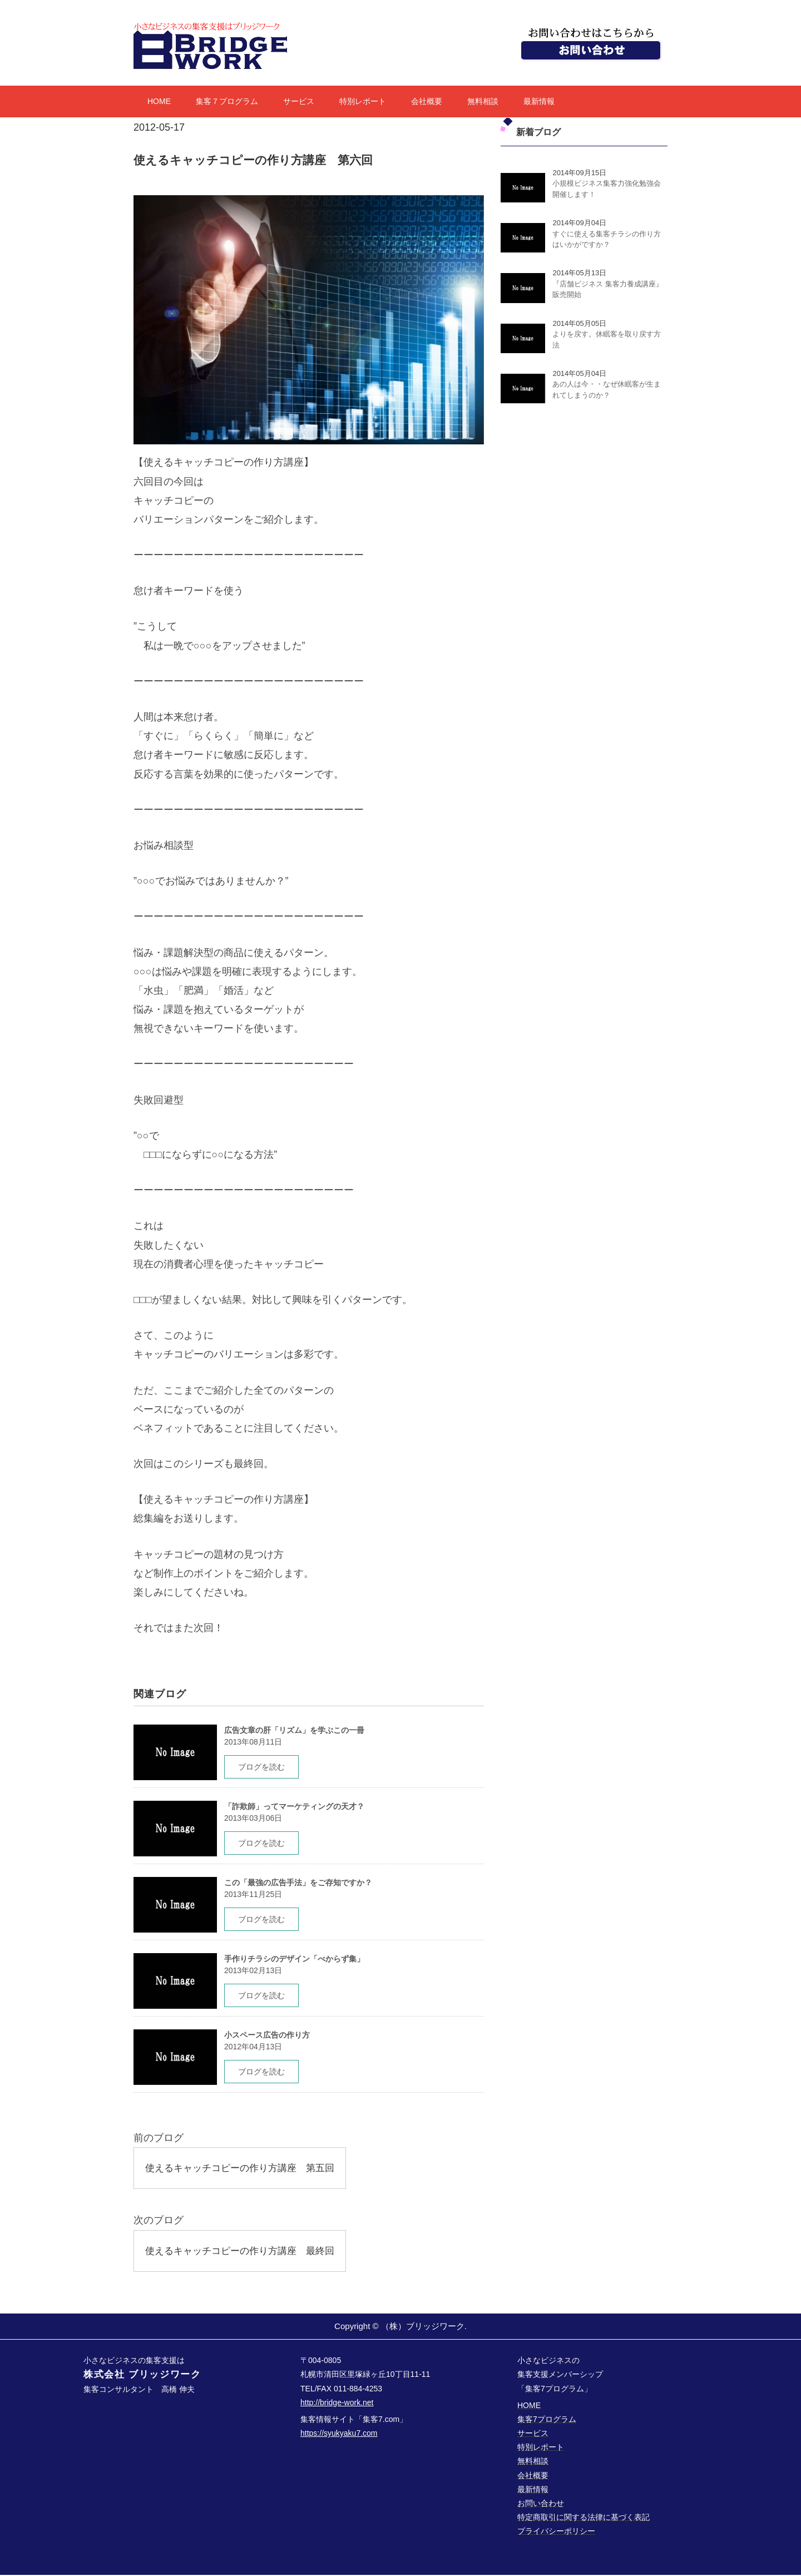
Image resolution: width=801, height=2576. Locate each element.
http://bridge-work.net (337, 2403)
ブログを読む (261, 1766)
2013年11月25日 (253, 1894)
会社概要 (426, 101)
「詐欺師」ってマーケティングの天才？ (294, 1806)
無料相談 (482, 101)
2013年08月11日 (253, 1741)
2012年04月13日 (253, 2046)
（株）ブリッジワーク (422, 2327)
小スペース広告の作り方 (267, 2034)
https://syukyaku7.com (339, 2434)
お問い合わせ (540, 2504)
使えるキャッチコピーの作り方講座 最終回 (245, 2251)
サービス (298, 101)
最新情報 (539, 101)
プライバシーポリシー (556, 2532)
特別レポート (362, 101)
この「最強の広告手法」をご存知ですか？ (298, 1882)
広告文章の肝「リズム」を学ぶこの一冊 (294, 1730)
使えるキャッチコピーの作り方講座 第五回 (245, 2167)
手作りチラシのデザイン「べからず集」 (294, 1958)
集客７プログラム (227, 101)
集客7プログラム (546, 2420)
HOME (159, 101)
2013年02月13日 (253, 1970)
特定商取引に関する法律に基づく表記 (583, 2518)
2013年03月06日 (253, 1818)
